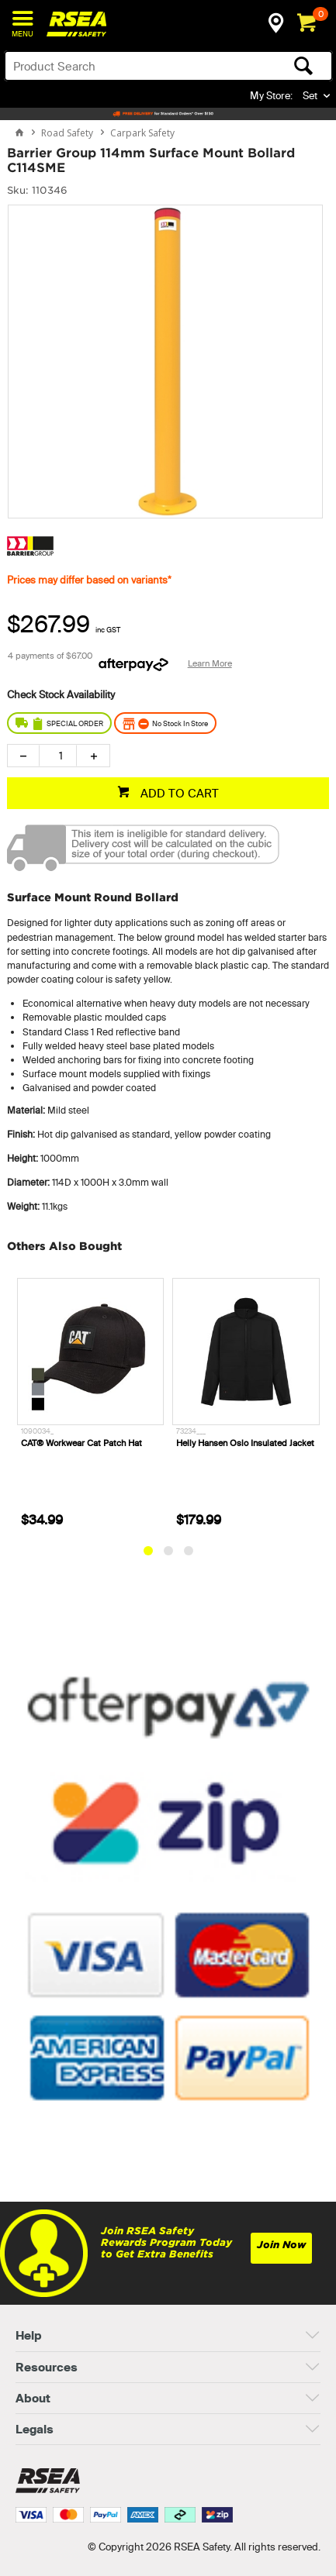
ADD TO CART (178, 793)
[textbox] (132, 66)
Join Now (281, 2245)
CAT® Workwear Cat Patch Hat (81, 1442)
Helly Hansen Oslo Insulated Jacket (245, 1442)
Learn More (210, 663)
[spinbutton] (58, 755)
